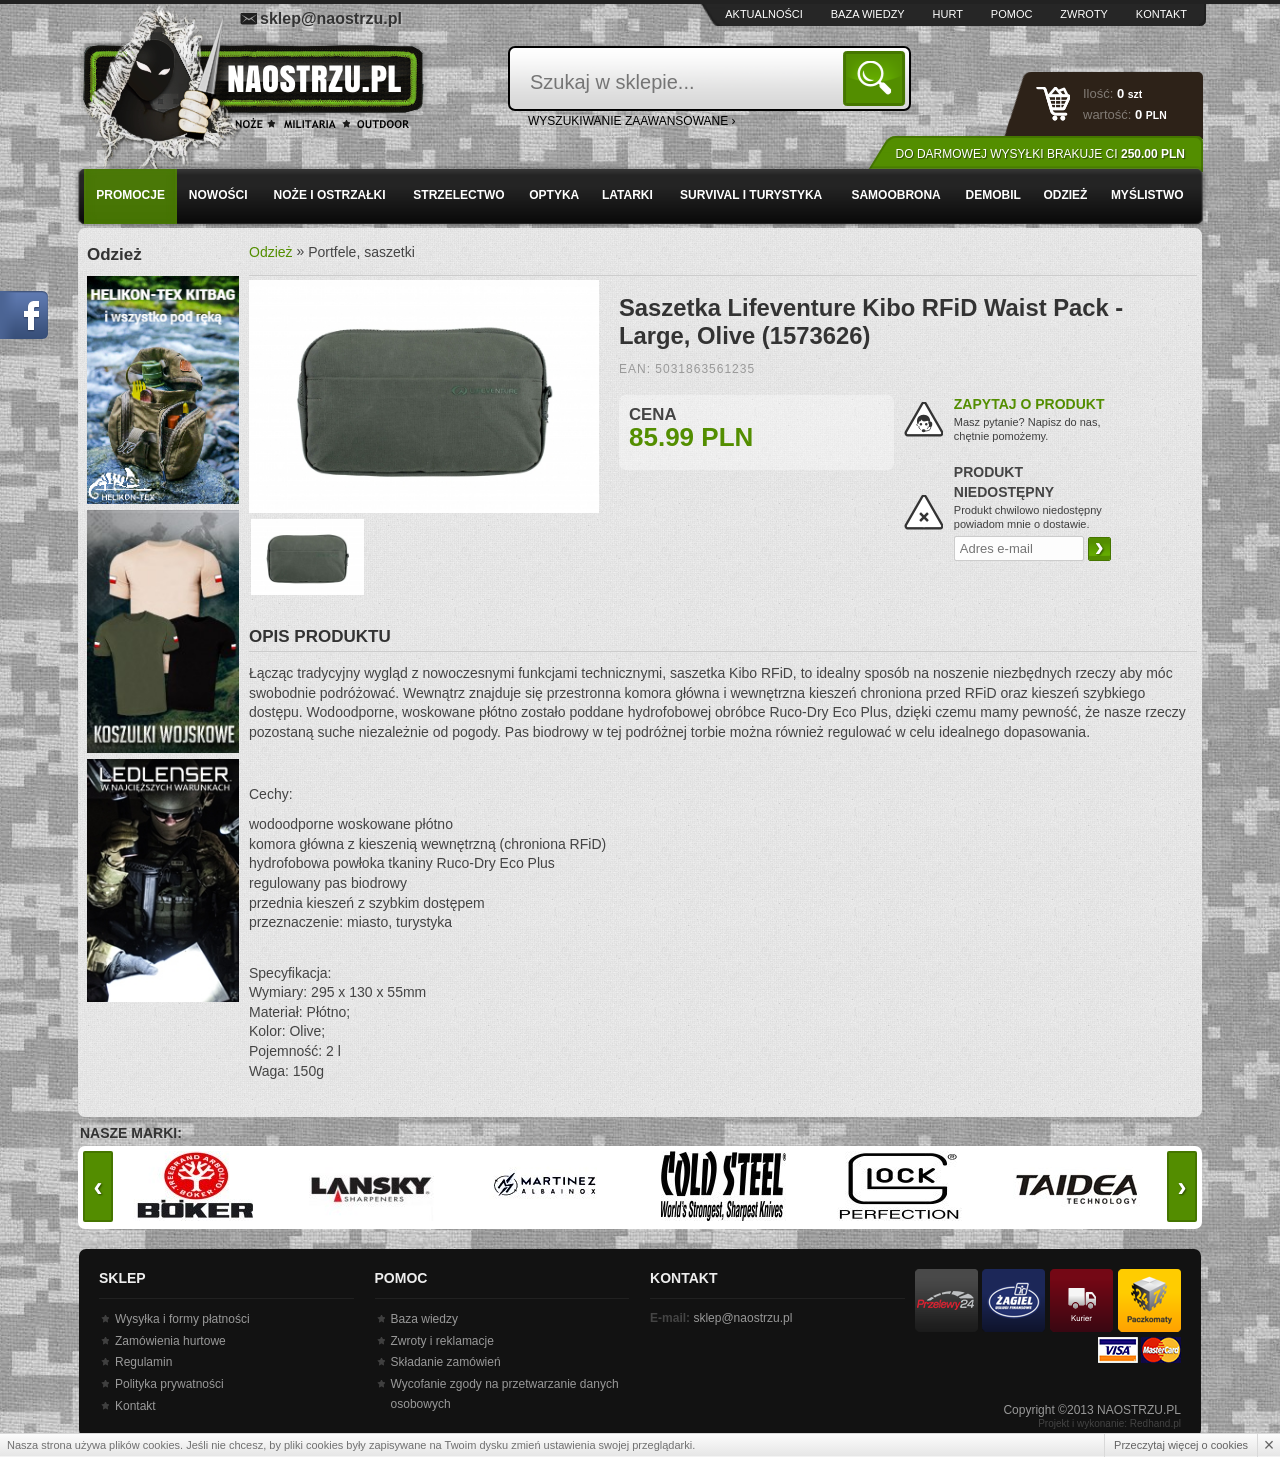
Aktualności (764, 14)
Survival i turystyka (751, 195)
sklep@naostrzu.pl (331, 18)
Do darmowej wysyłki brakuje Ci (1040, 154)
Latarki (627, 195)
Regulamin (143, 1362)
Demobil (993, 195)
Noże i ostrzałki (330, 195)
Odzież (1065, 195)
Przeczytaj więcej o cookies (1181, 1445)
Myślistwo (1147, 195)
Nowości (218, 195)
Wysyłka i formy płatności (182, 1319)
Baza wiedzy (868, 14)
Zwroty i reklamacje (442, 1341)
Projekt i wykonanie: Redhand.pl (1109, 1423)
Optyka (554, 195)
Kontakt (1161, 14)
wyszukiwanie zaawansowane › (632, 121)
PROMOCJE (130, 195)
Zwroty (1084, 14)
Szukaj (877, 77)
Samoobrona (895, 195)
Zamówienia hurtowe (170, 1341)
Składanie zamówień (446, 1362)
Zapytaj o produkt (1029, 404)
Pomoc (1012, 14)
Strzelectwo (458, 195)
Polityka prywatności (169, 1384)
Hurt (948, 14)
